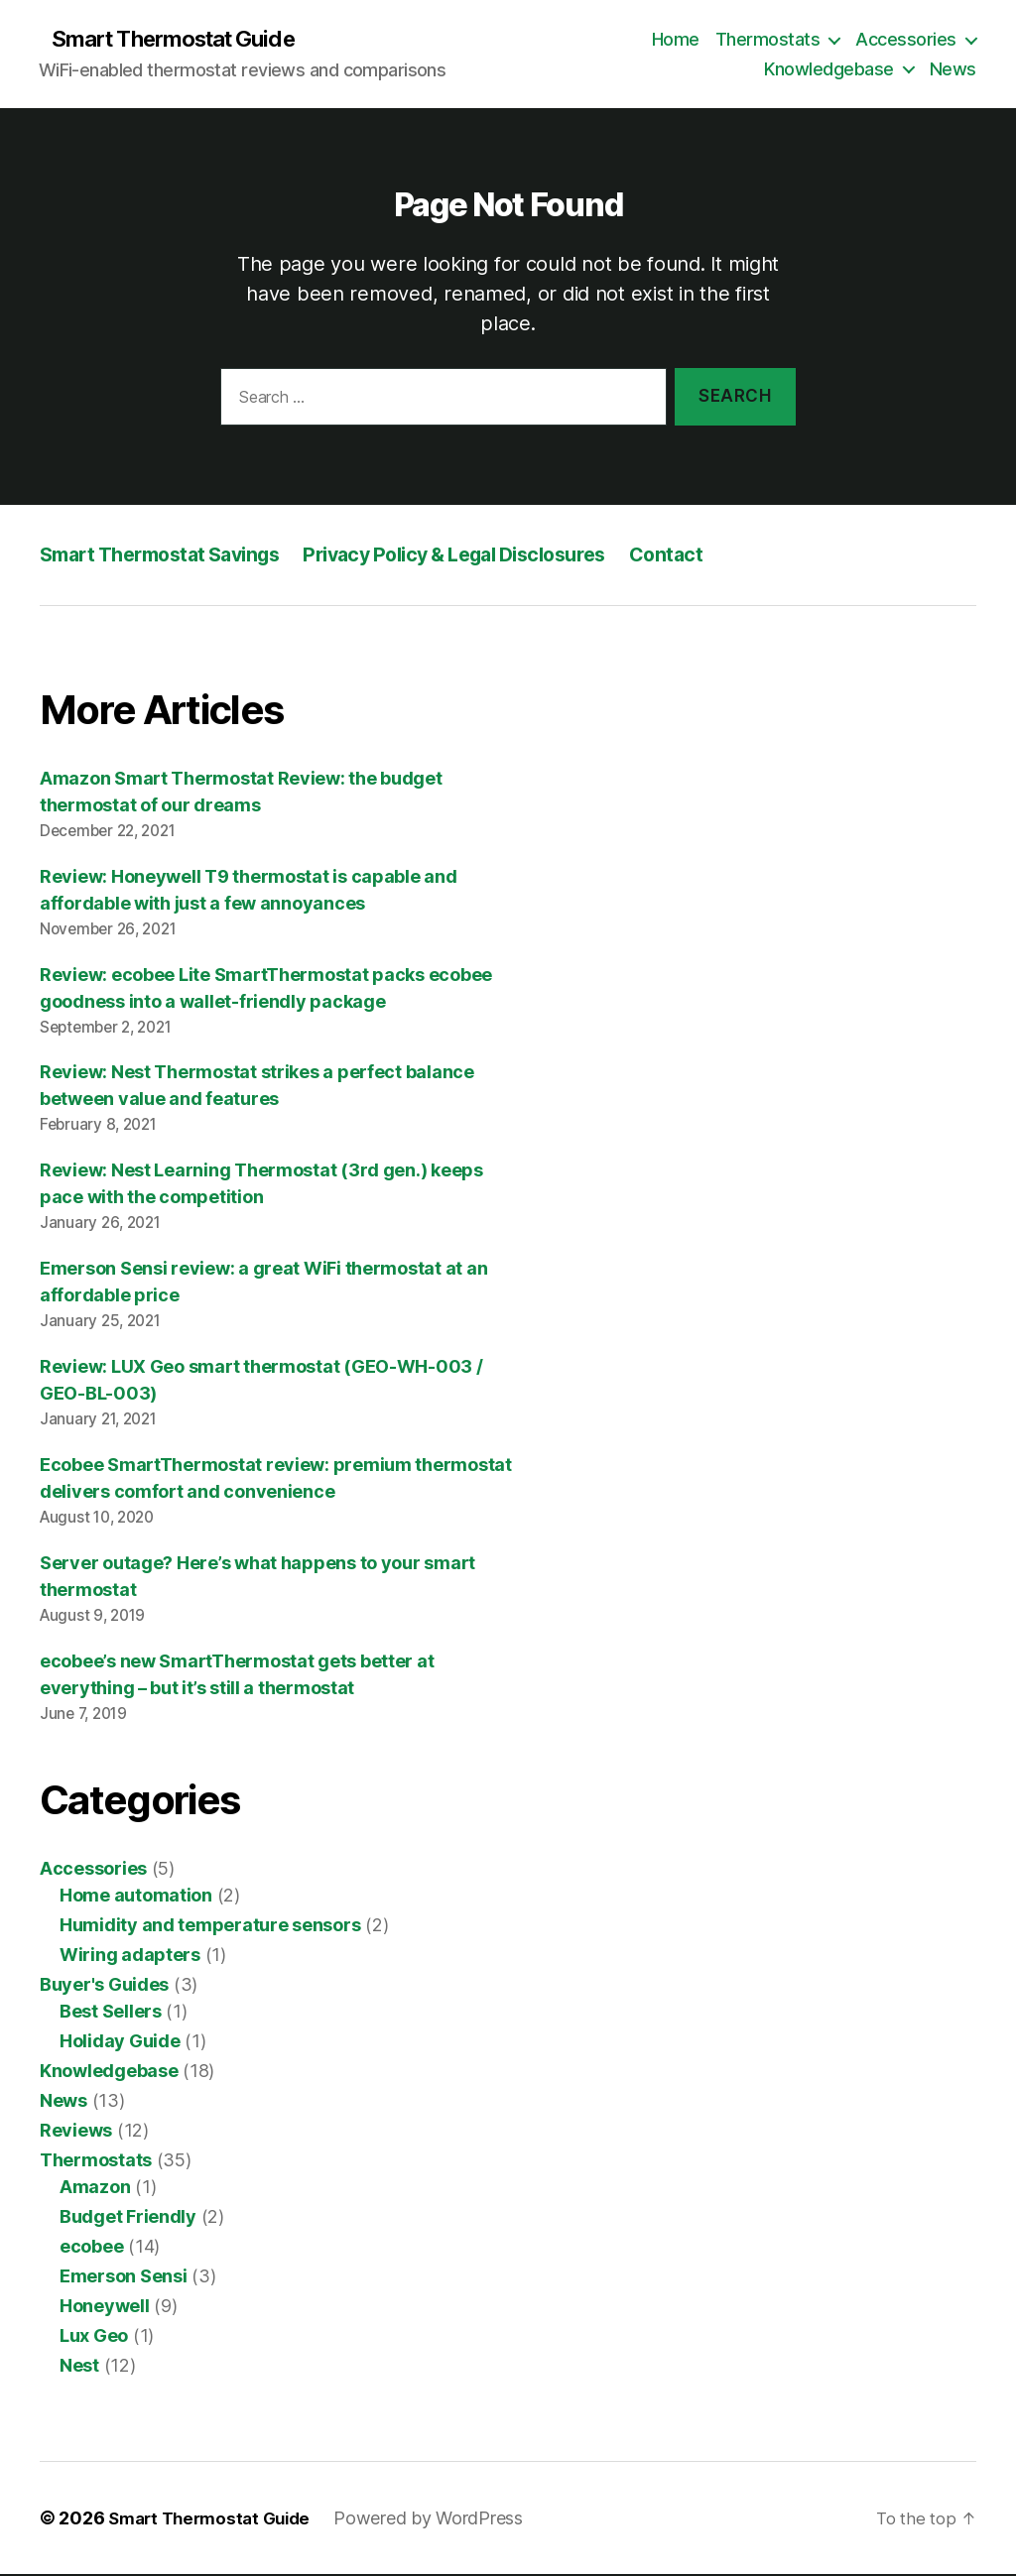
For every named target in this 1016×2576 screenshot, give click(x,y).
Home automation (136, 1897)
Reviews (76, 2132)
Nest (79, 2367)
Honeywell (105, 2307)
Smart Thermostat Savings (170, 556)
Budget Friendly (128, 2218)
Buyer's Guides (104, 1986)
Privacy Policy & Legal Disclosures (489, 556)
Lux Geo (94, 2337)
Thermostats (768, 40)
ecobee (91, 2248)
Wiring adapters (130, 1956)
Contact (716, 556)
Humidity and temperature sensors (210, 1926)
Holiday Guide (120, 2042)
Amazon (95, 2188)
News (953, 70)
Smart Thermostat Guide (185, 40)
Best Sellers (111, 2013)
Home (675, 40)
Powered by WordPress (441, 2520)
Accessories (905, 40)
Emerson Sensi (124, 2278)
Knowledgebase (829, 70)
